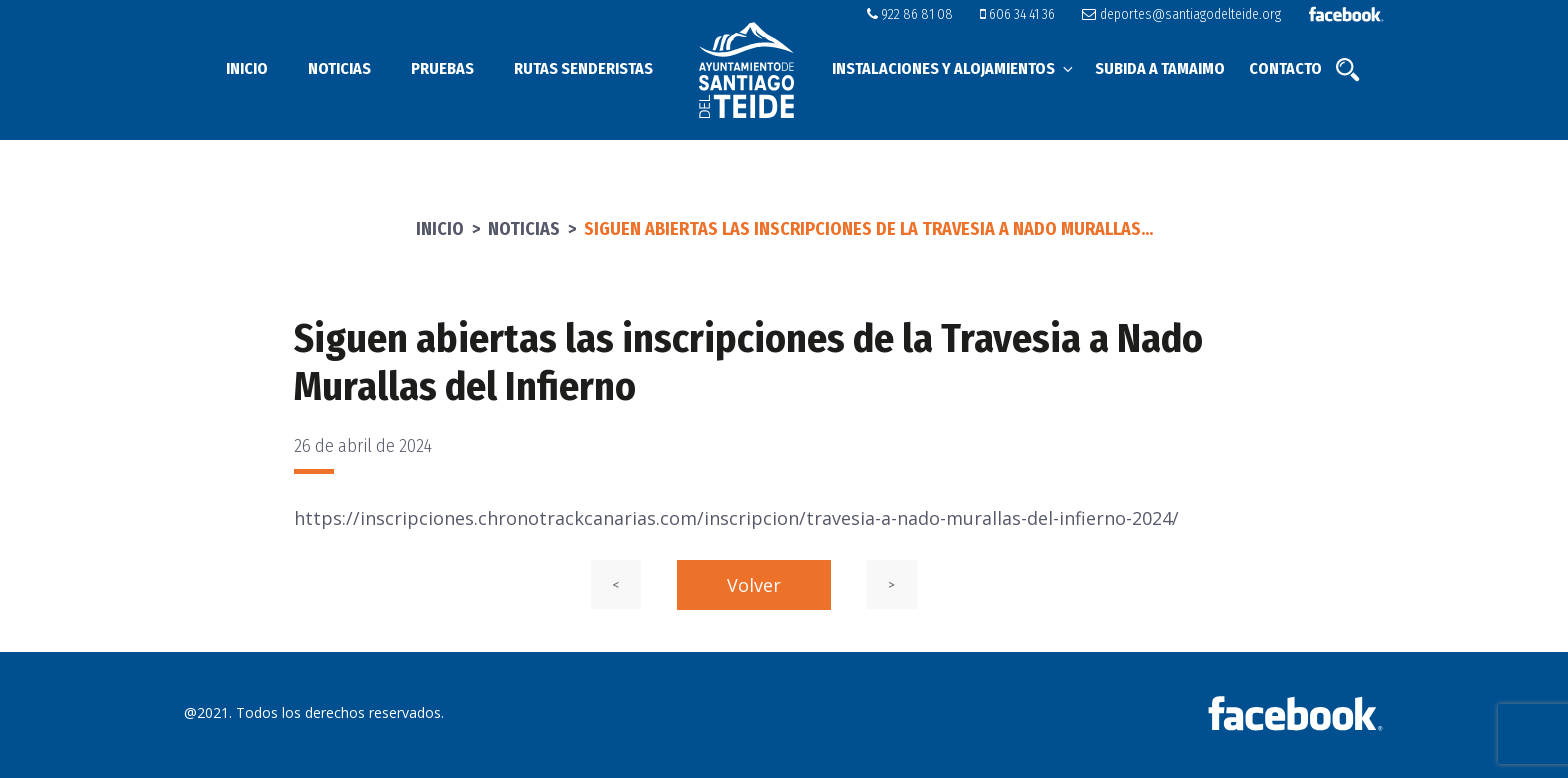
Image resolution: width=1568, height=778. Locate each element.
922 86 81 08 (910, 14)
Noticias (339, 68)
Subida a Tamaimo (1160, 68)
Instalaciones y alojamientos (954, 68)
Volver (754, 585)
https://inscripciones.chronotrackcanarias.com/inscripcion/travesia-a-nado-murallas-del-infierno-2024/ (736, 518)
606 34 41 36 (1017, 14)
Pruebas (442, 68)
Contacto (1285, 68)
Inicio (247, 68)
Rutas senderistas (583, 68)
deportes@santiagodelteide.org (1181, 14)
